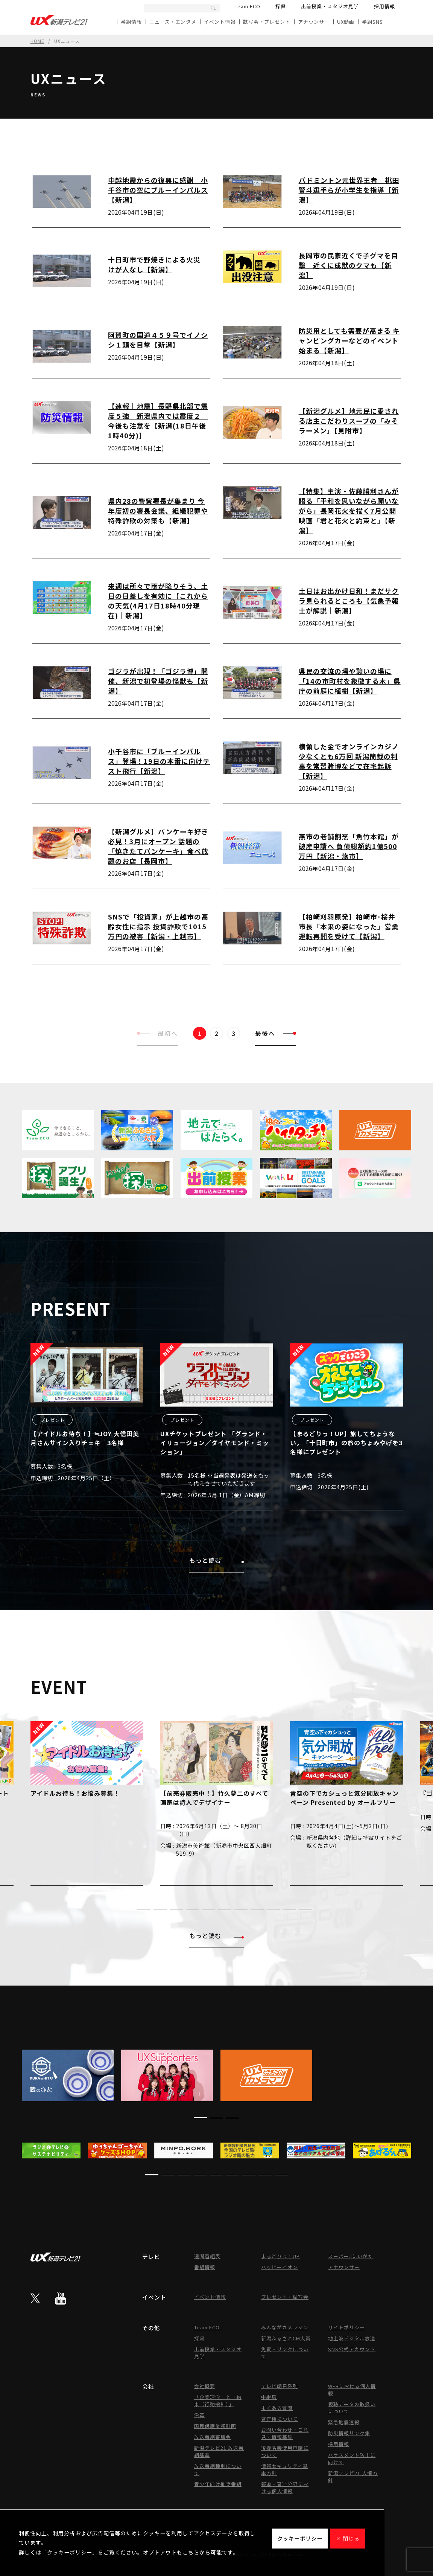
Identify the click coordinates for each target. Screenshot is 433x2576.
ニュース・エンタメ (172, 21)
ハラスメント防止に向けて (351, 2458)
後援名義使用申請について (284, 2451)
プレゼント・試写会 (284, 2296)
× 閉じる (348, 2538)
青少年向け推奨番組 (218, 2484)
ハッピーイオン (279, 2267)
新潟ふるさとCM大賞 (286, 2338)
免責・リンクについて (284, 2353)
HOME (37, 41)
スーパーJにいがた (350, 2256)
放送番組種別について (218, 2469)
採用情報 (384, 6)
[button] (127, 1909)
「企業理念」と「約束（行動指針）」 (218, 2400)
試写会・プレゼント (266, 21)
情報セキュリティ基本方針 (284, 2469)
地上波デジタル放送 (351, 2338)
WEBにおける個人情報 (352, 2389)
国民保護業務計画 (215, 2426)
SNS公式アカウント (351, 2349)
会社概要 (204, 2386)
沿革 (199, 2415)
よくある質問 (277, 2407)
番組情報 (131, 21)
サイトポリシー (346, 2327)
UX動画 (345, 21)
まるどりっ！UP (280, 2256)
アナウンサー (314, 21)
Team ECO (247, 6)
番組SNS (372, 21)
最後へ (275, 1033)
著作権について (279, 2418)
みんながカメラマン (284, 2327)
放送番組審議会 (212, 2436)
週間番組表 (207, 2256)
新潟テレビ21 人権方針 (353, 2476)
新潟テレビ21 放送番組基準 (219, 2451)
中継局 (269, 2397)
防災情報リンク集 (349, 2433)
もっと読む (216, 1560)
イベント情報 (219, 21)
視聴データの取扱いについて (351, 2408)
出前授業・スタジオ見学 (330, 6)
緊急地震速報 (344, 2422)
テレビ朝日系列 (279, 2386)
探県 (280, 6)
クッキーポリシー (299, 2538)
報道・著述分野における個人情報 (284, 2487)
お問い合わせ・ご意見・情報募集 (284, 2433)
